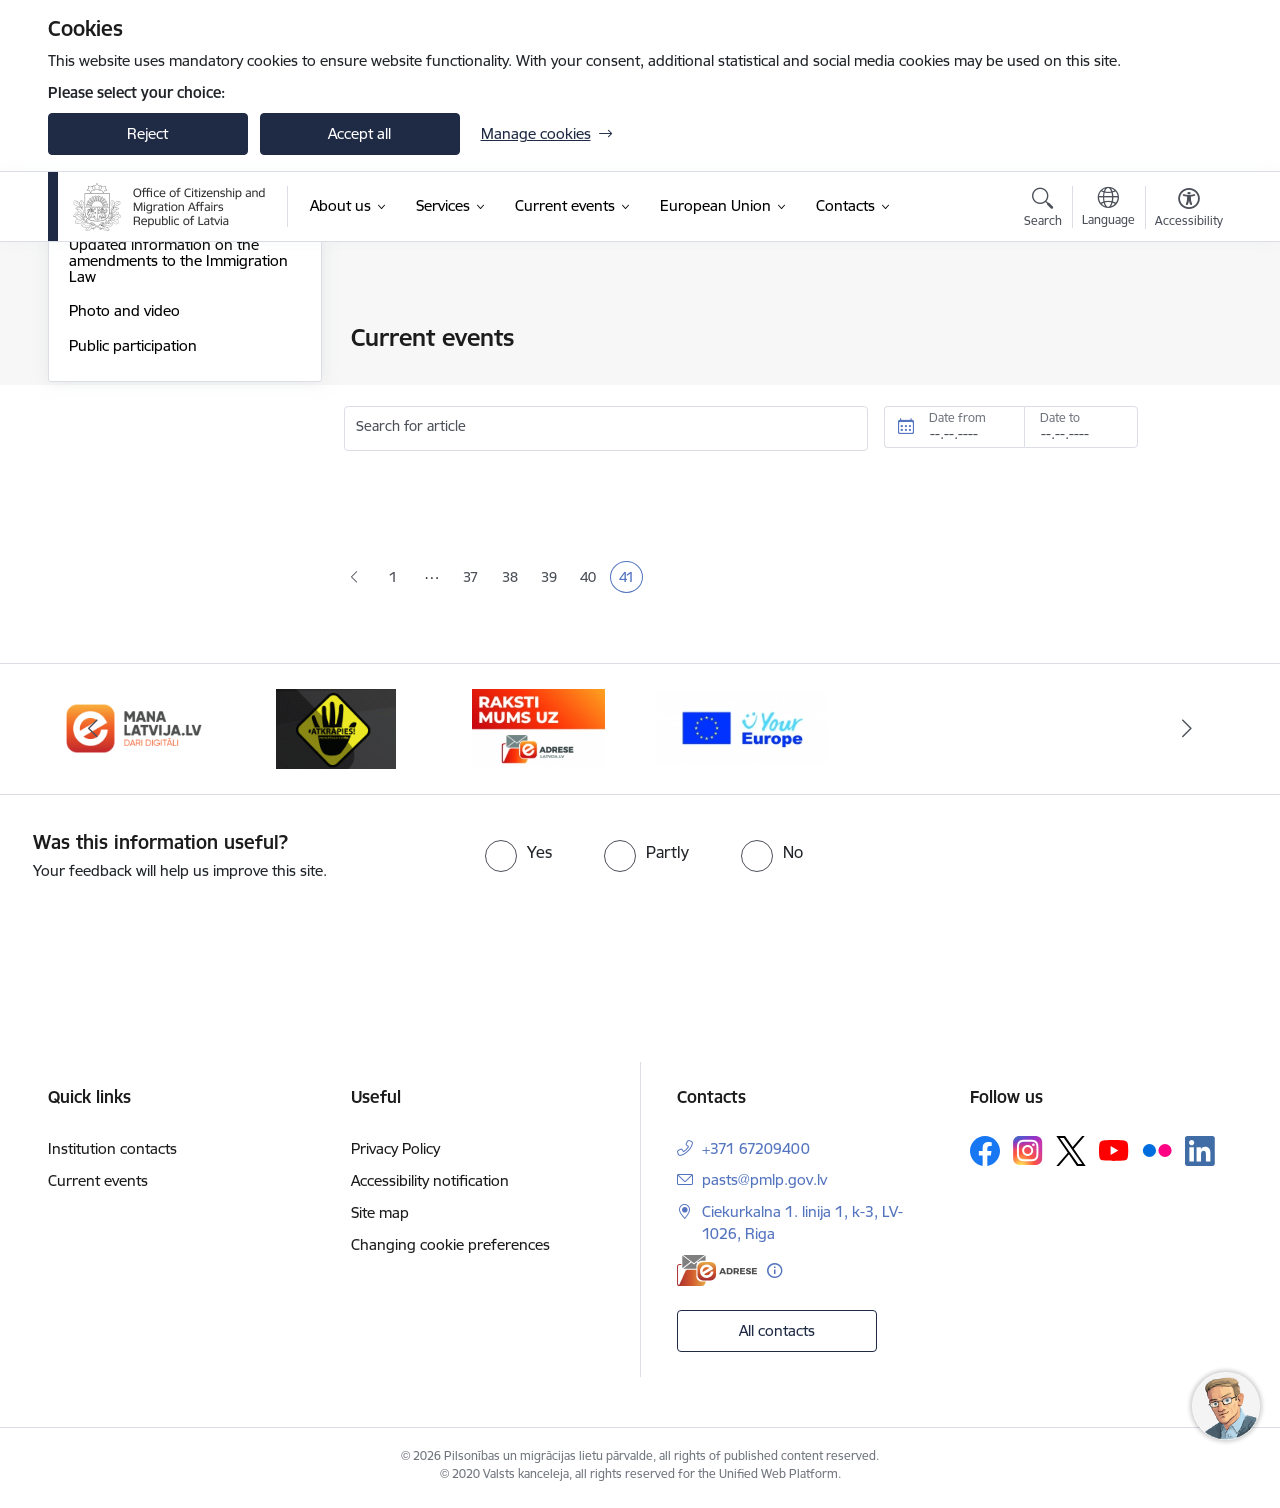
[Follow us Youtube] (1114, 1154)
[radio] (518, 856)
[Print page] (1183, 329)
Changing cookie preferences (450, 1248)
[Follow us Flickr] (1157, 1154)
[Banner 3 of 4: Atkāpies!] (336, 731)
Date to (1060, 417)
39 (553, 579)
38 (514, 579)
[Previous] (94, 733)
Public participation (133, 560)
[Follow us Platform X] (1071, 1155)
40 (592, 579)
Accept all (359, 133)
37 (474, 579)
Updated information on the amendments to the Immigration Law (178, 475)
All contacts (777, 1334)
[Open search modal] (1043, 210)
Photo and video (124, 526)
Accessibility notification (430, 1184)
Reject (147, 133)
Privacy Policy (395, 1152)
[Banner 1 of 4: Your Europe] (741, 731)
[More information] (774, 1274)
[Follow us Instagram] (1028, 1154)
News (87, 339)
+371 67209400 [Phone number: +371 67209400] (756, 1152)
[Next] (1187, 733)
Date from (957, 417)
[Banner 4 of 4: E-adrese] (538, 731)
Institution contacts (112, 1152)
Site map (380, 1216)
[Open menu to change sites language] (1108, 209)
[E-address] (717, 1274)
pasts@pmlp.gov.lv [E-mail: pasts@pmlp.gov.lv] (764, 1183)
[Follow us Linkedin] (1200, 1155)
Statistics (98, 373)
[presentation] (167, 941)
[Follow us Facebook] (985, 1155)
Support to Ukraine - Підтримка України (176, 416)
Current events (98, 1184)
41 (630, 579)
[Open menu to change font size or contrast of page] (1189, 210)
